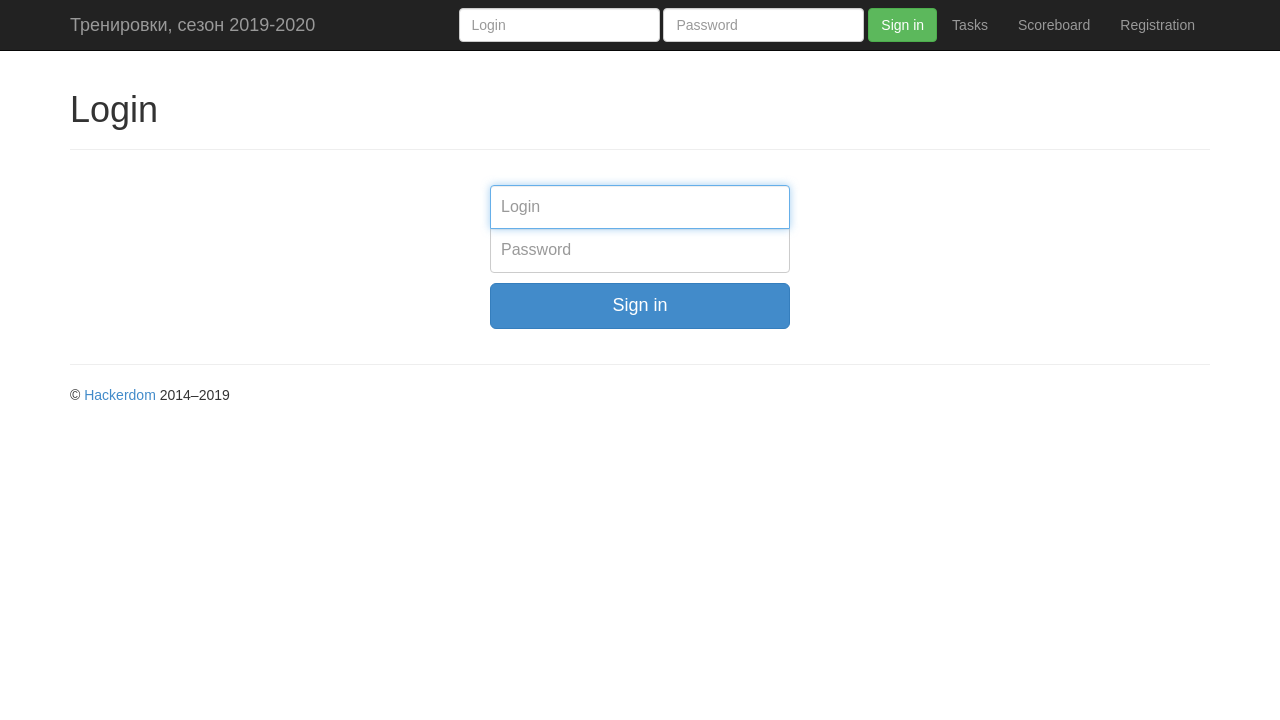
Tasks (970, 25)
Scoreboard (1054, 25)
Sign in (902, 25)
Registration (1157, 25)
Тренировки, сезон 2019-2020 (192, 25)
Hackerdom (120, 395)
